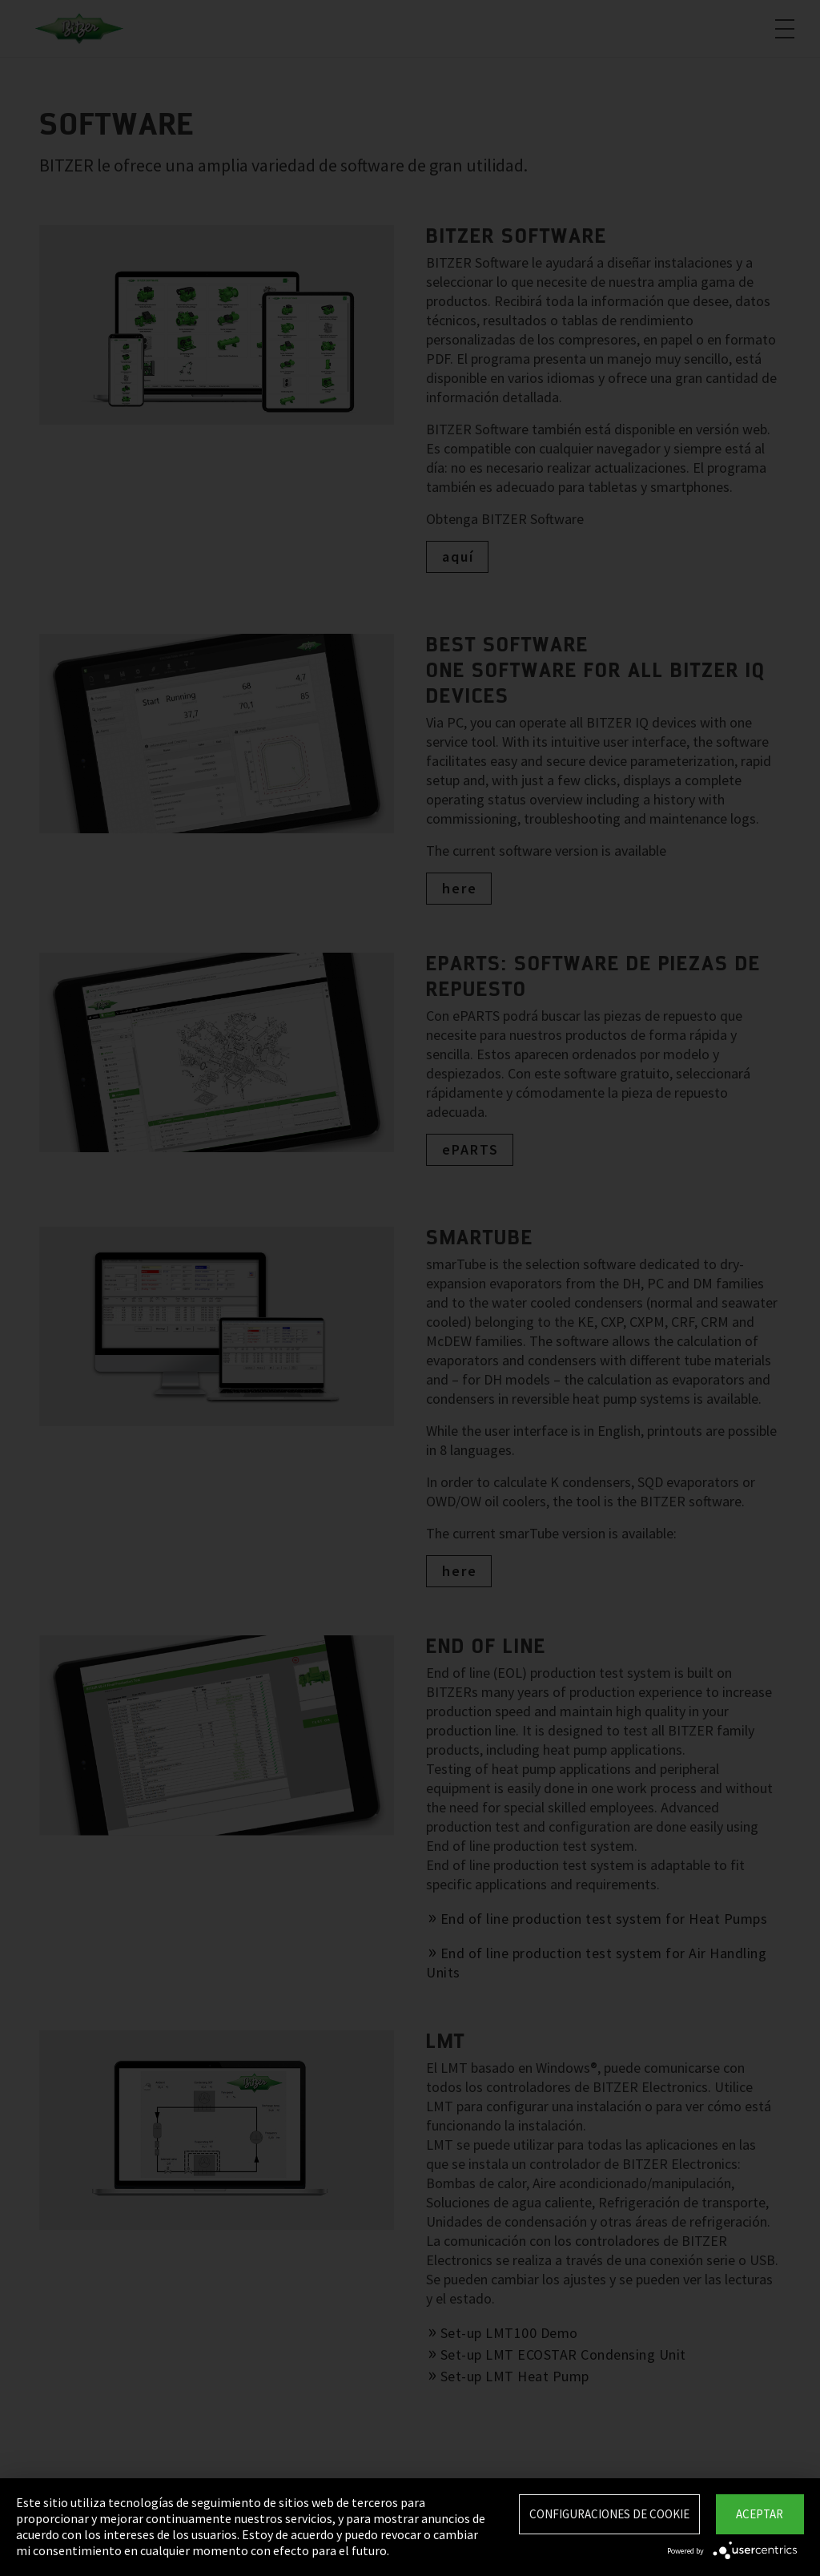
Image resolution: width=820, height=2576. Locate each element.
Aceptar (759, 2514)
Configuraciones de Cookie (609, 2514)
